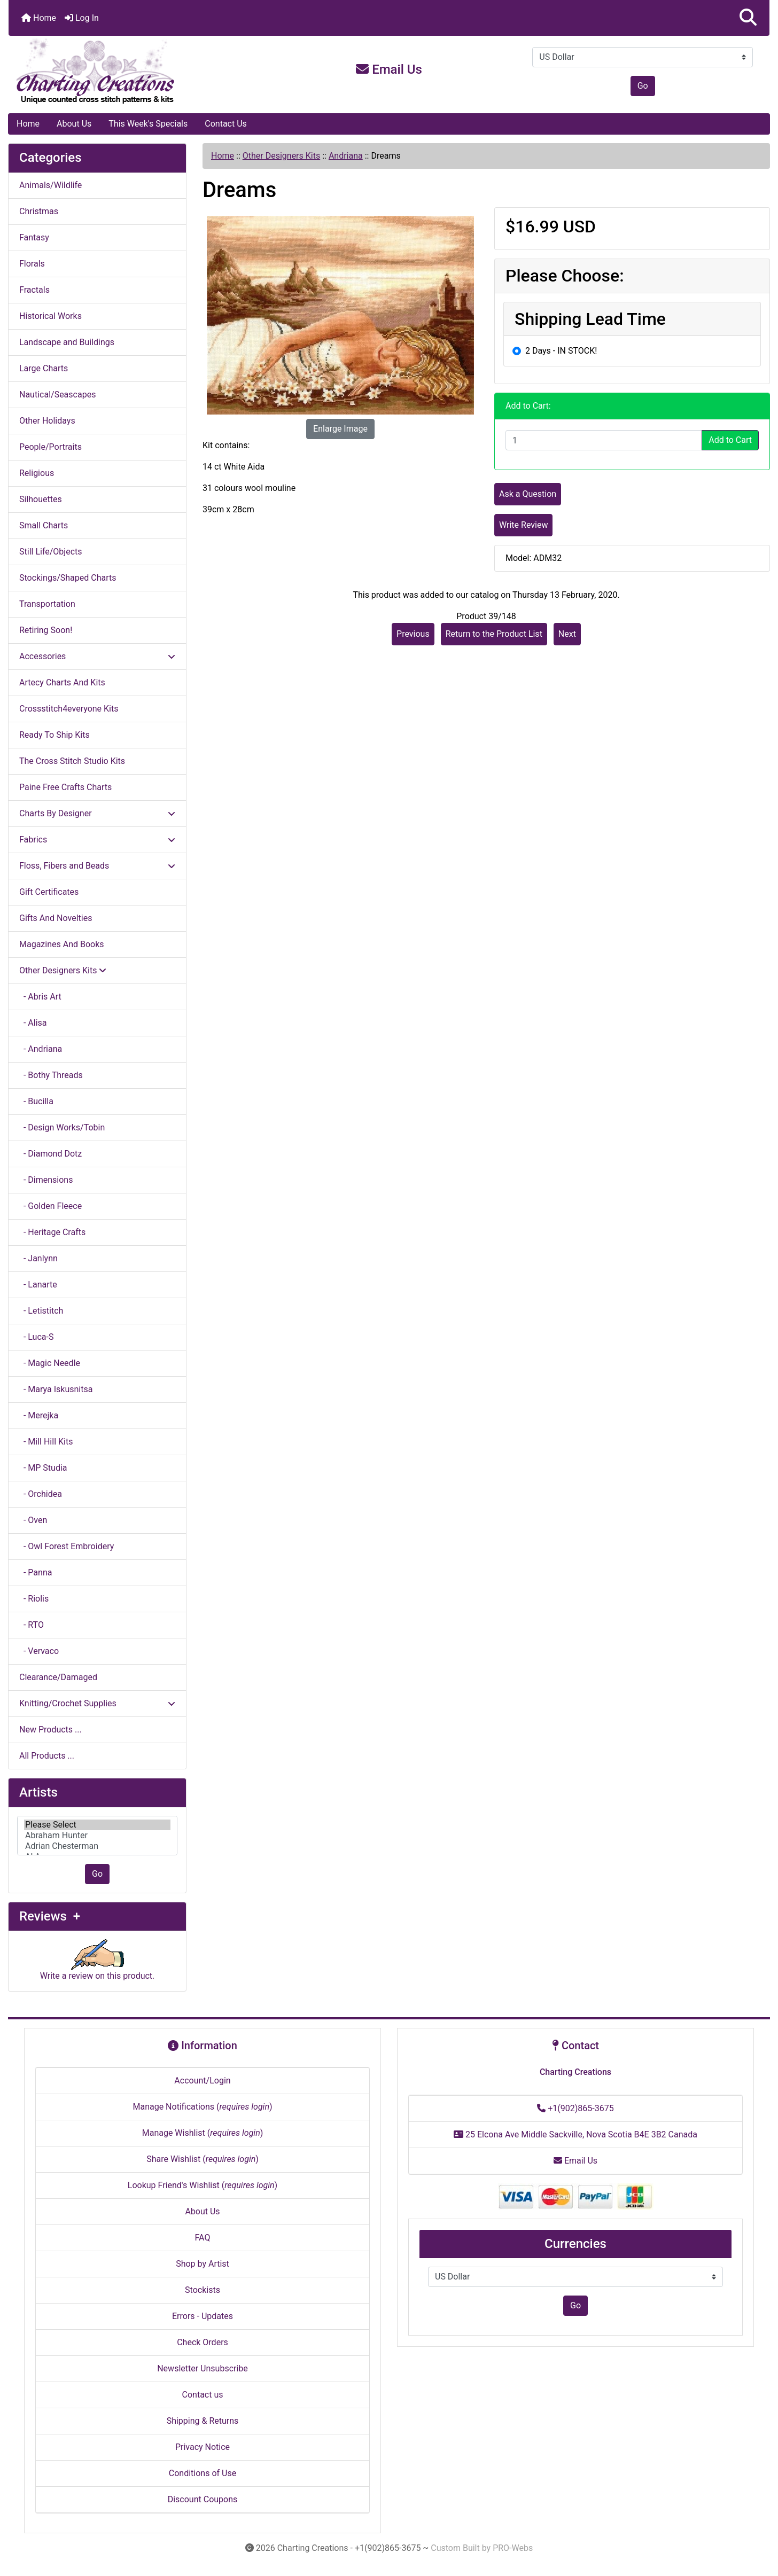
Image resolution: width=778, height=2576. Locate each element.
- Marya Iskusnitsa (55, 1389)
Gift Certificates (49, 892)
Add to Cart (730, 440)
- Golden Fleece (50, 1206)
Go (642, 86)
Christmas (38, 211)
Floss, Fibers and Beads (97, 866)
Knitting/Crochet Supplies (97, 1703)
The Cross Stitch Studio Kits (72, 761)
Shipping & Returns (203, 2421)
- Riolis (34, 1599)
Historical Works (50, 316)
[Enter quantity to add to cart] (603, 440)
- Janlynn (38, 1258)
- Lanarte (38, 1284)
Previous (413, 634)
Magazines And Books (61, 944)
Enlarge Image (340, 429)
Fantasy (34, 237)
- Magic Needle (49, 1363)
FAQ (203, 2237)
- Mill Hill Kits (46, 1442)
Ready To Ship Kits (54, 735)
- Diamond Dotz (50, 1154)
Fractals (34, 290)
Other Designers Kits (281, 156)
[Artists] (97, 1835)
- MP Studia (43, 1468)
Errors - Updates (202, 2316)
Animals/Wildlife (50, 185)
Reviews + (49, 1916)
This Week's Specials (148, 124)
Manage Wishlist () (202, 2133)
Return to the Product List (494, 634)
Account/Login (202, 2080)
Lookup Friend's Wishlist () (202, 2185)
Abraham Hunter (97, 1835)
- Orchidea (40, 1494)
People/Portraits (50, 447)
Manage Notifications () (202, 2107)
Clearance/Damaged (58, 1677)
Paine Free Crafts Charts (65, 787)
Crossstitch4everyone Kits (68, 709)
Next (567, 634)
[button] (748, 18)
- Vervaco (39, 1651)
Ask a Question (527, 494)
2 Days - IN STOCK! (561, 351)
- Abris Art (40, 997)
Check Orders (202, 2342)
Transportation (47, 604)
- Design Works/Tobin (62, 1127)
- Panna (35, 1572)
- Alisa (33, 1023)
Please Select (97, 1825)
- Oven (33, 1520)
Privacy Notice (202, 2447)
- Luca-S (36, 1337)
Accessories (97, 656)
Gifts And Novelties (55, 918)
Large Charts (43, 368)
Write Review (523, 525)
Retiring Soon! (45, 630)
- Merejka (38, 1415)
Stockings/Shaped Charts (67, 578)
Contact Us (226, 124)
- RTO (31, 1625)
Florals (32, 264)
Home (38, 18)
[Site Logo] (135, 71)
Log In (82, 18)
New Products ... (50, 1729)
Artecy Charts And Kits (62, 682)
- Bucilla (36, 1101)
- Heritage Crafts (52, 1232)
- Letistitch (41, 1311)
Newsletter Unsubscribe (202, 2368)
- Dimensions (46, 1180)
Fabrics (97, 839)
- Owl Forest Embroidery (66, 1546)
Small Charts (43, 525)
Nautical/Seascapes (57, 394)
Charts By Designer (97, 813)
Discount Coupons (203, 2499)
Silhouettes (40, 499)
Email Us (389, 69)
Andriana (346, 156)
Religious (36, 473)
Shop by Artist (202, 2264)
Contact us (202, 2395)
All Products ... (46, 1756)
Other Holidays (47, 421)
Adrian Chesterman (97, 1846)
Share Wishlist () (202, 2159)
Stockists (202, 2290)
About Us (74, 124)
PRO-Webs (513, 2548)
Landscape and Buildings (66, 342)
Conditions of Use (202, 2473)
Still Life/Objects (50, 552)
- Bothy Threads (51, 1075)
